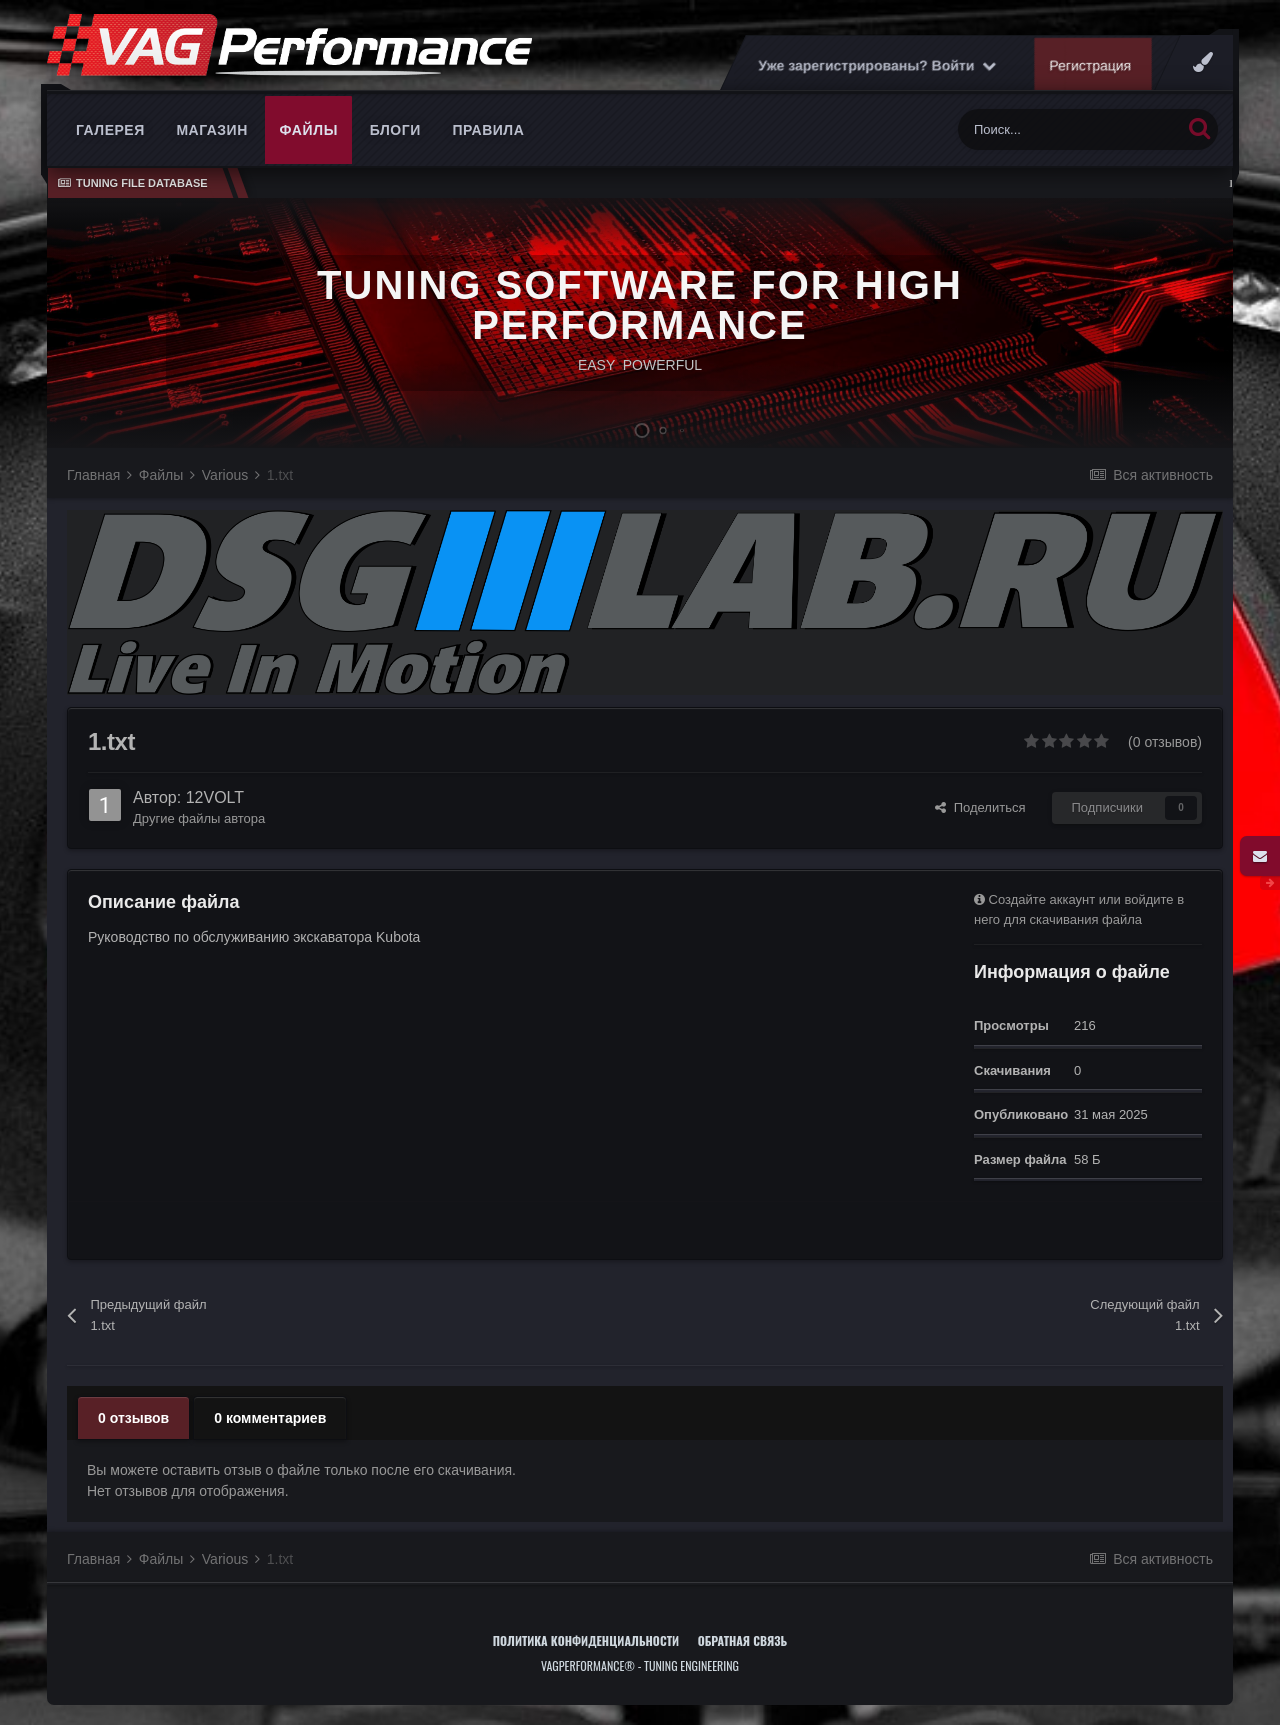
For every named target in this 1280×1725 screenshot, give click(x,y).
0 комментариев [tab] (270, 1418)
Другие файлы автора (199, 818)
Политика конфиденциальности (586, 1640)
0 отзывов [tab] (133, 1418)
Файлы (308, 130)
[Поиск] (1069, 129)
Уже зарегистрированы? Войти (877, 65)
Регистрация (1091, 65)
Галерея (110, 130)
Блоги (395, 130)
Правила (488, 130)
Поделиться (980, 807)
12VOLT (215, 797)
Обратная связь (743, 1640)
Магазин (211, 130)
